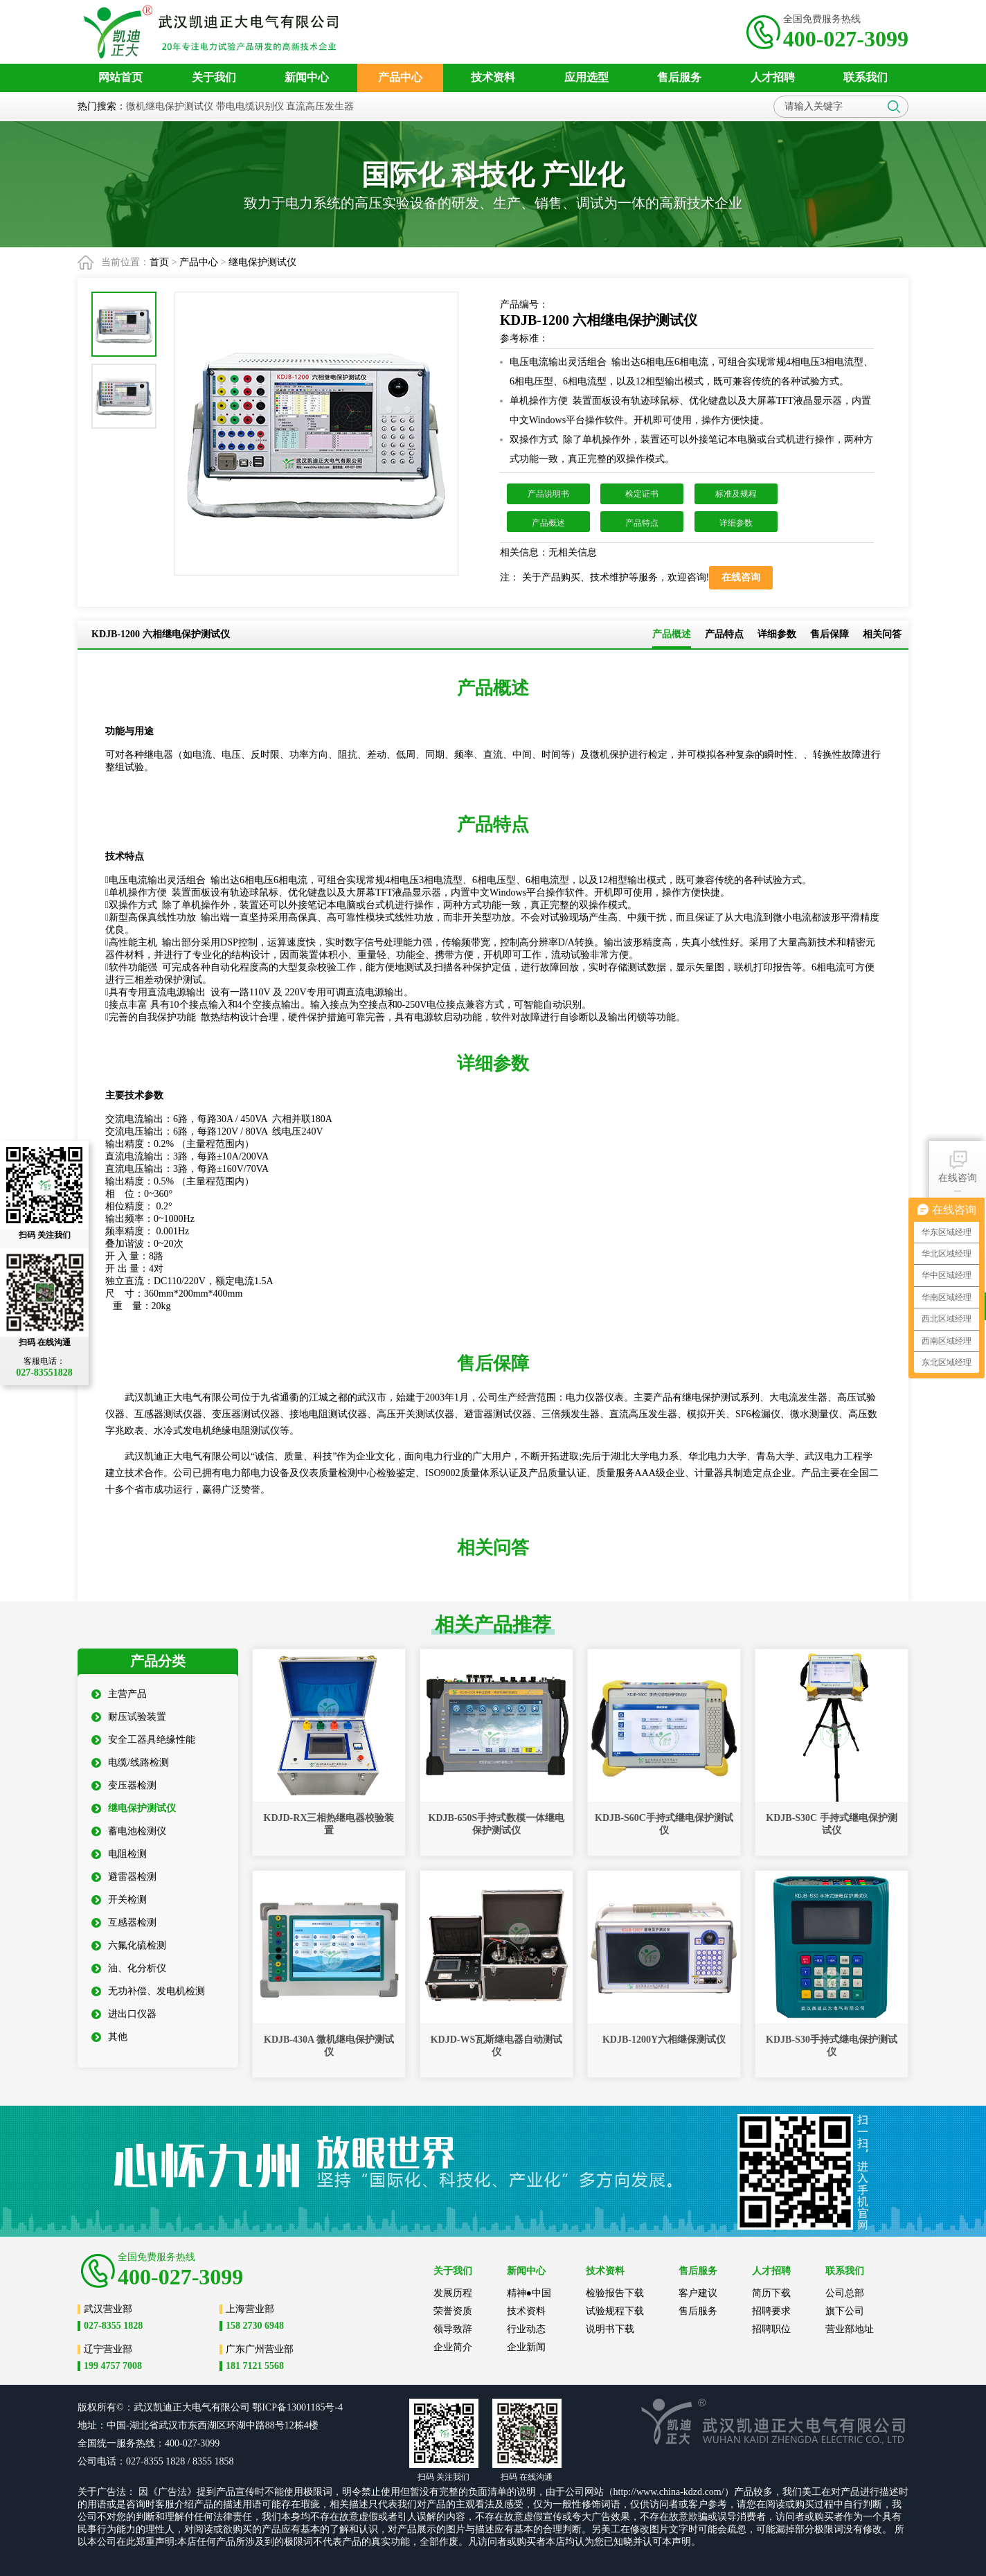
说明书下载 (610, 2329)
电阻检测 (119, 1854)
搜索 (894, 107)
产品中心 (198, 262)
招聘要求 (771, 2311)
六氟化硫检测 (128, 1945)
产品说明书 (548, 494)
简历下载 (771, 2293)
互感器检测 (123, 1922)
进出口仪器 (123, 2014)
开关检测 (119, 1899)
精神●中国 (529, 2293)
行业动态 (526, 2329)
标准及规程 (736, 494)
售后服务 (698, 2311)
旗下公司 (844, 2311)
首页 (159, 262)
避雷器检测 (123, 1877)
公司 (240, 2407)
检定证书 (641, 494)
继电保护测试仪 (262, 262)
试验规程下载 (615, 2311)
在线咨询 (958, 1165)
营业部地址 (849, 2329)
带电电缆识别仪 (250, 106)
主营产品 (119, 1694)
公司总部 (844, 2293)
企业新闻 (526, 2347)
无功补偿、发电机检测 (148, 1991)
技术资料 (526, 2311)
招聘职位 (771, 2329)
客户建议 (698, 2293)
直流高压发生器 (320, 106)
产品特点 (641, 523)
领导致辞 (452, 2329)
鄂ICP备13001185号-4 (297, 2407)
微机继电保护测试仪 (169, 106)
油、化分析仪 (128, 1968)
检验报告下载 (615, 2293)
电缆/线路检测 (130, 1762)
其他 (109, 2037)
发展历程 (452, 2293)
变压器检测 (123, 1785)
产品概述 (548, 523)
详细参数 (736, 523)
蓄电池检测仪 (128, 1831)
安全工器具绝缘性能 (143, 1739)
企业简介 (452, 2347)
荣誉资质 (452, 2311)
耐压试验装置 (128, 1717)
